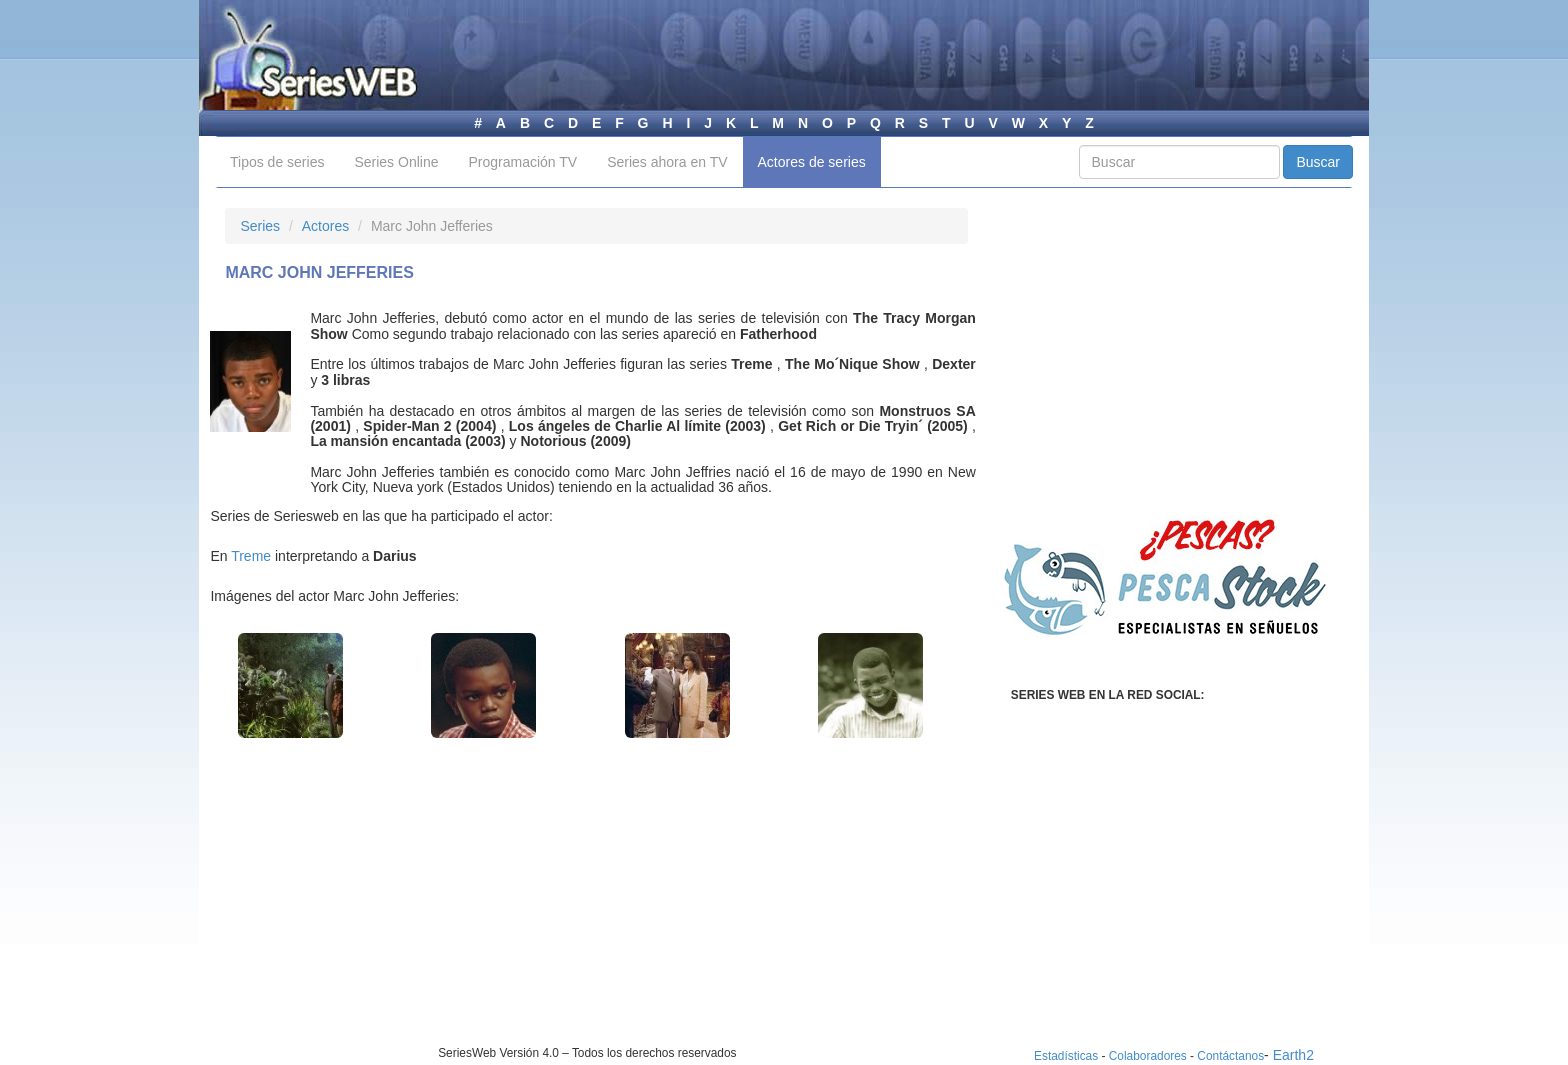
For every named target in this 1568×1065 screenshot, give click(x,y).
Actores (325, 226)
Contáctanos (1230, 1056)
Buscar (1318, 162)
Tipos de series (277, 162)
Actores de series (812, 162)
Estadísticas (1066, 1056)
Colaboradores (1148, 1056)
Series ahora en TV (667, 162)
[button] (290, 685)
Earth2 (1293, 1055)
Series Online (396, 162)
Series (260, 226)
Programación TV (522, 162)
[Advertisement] (393, 905)
